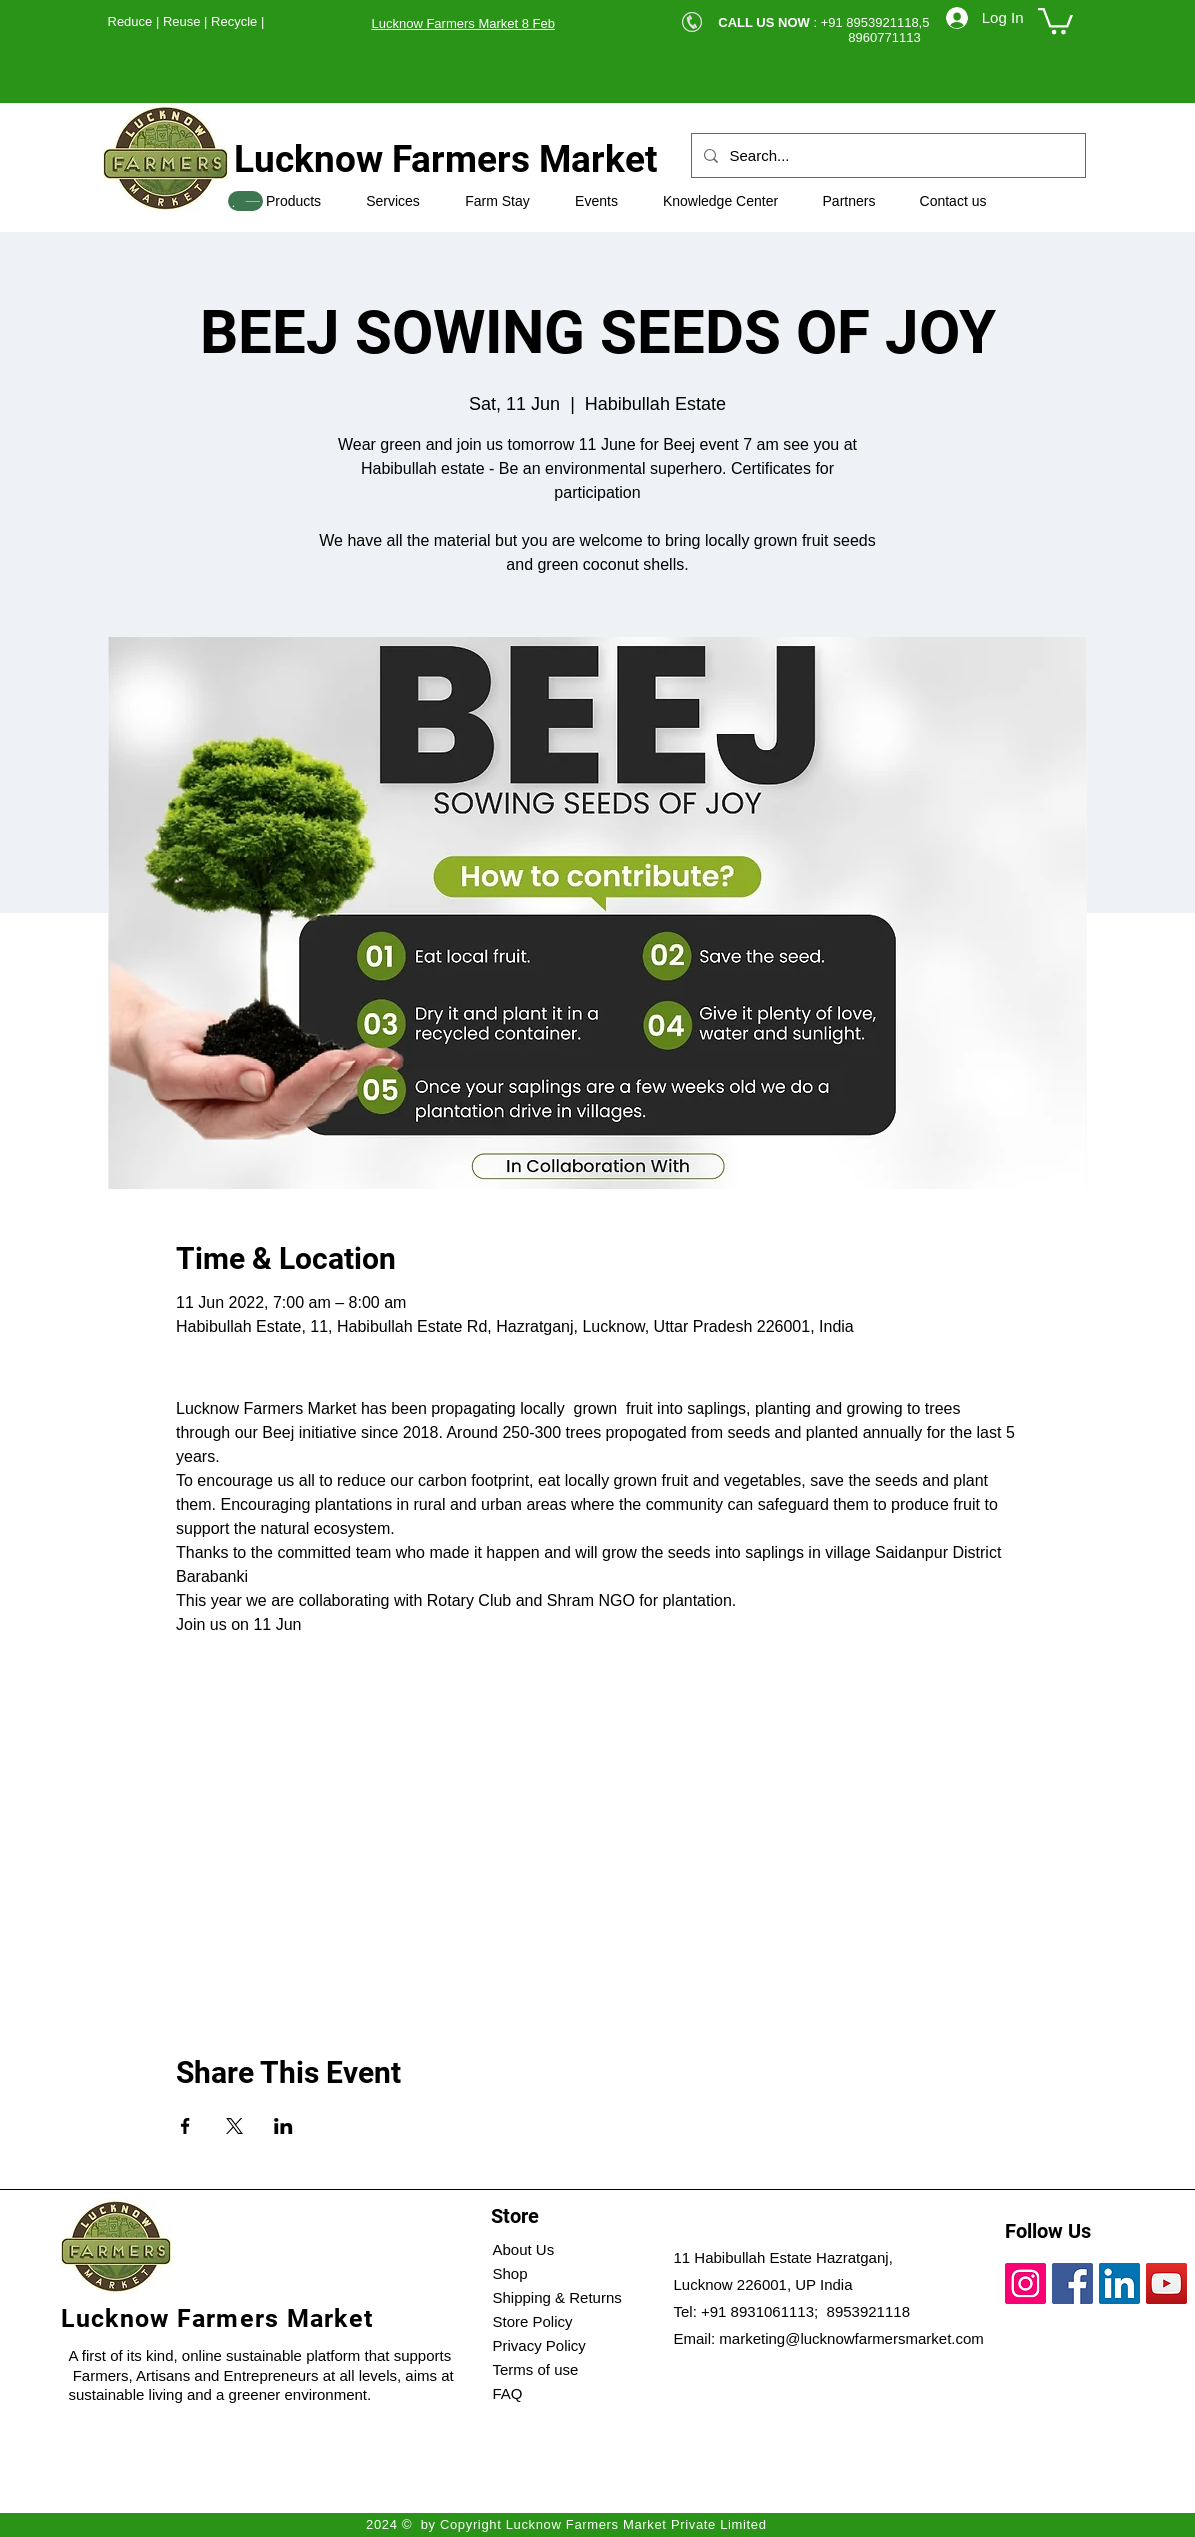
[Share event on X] (234, 2126)
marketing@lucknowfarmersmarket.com (851, 2338)
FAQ (508, 2393)
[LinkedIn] (1119, 2283)
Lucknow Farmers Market (446, 159)
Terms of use (536, 2369)
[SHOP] (245, 201)
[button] (1055, 19)
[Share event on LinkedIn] (283, 2126)
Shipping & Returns (557, 2297)
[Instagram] (1025, 2283)
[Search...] (886, 155)
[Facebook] (1072, 2283)
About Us (524, 2249)
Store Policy (533, 2321)
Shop (510, 2273)
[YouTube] (1166, 2283)
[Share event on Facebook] (185, 2126)
